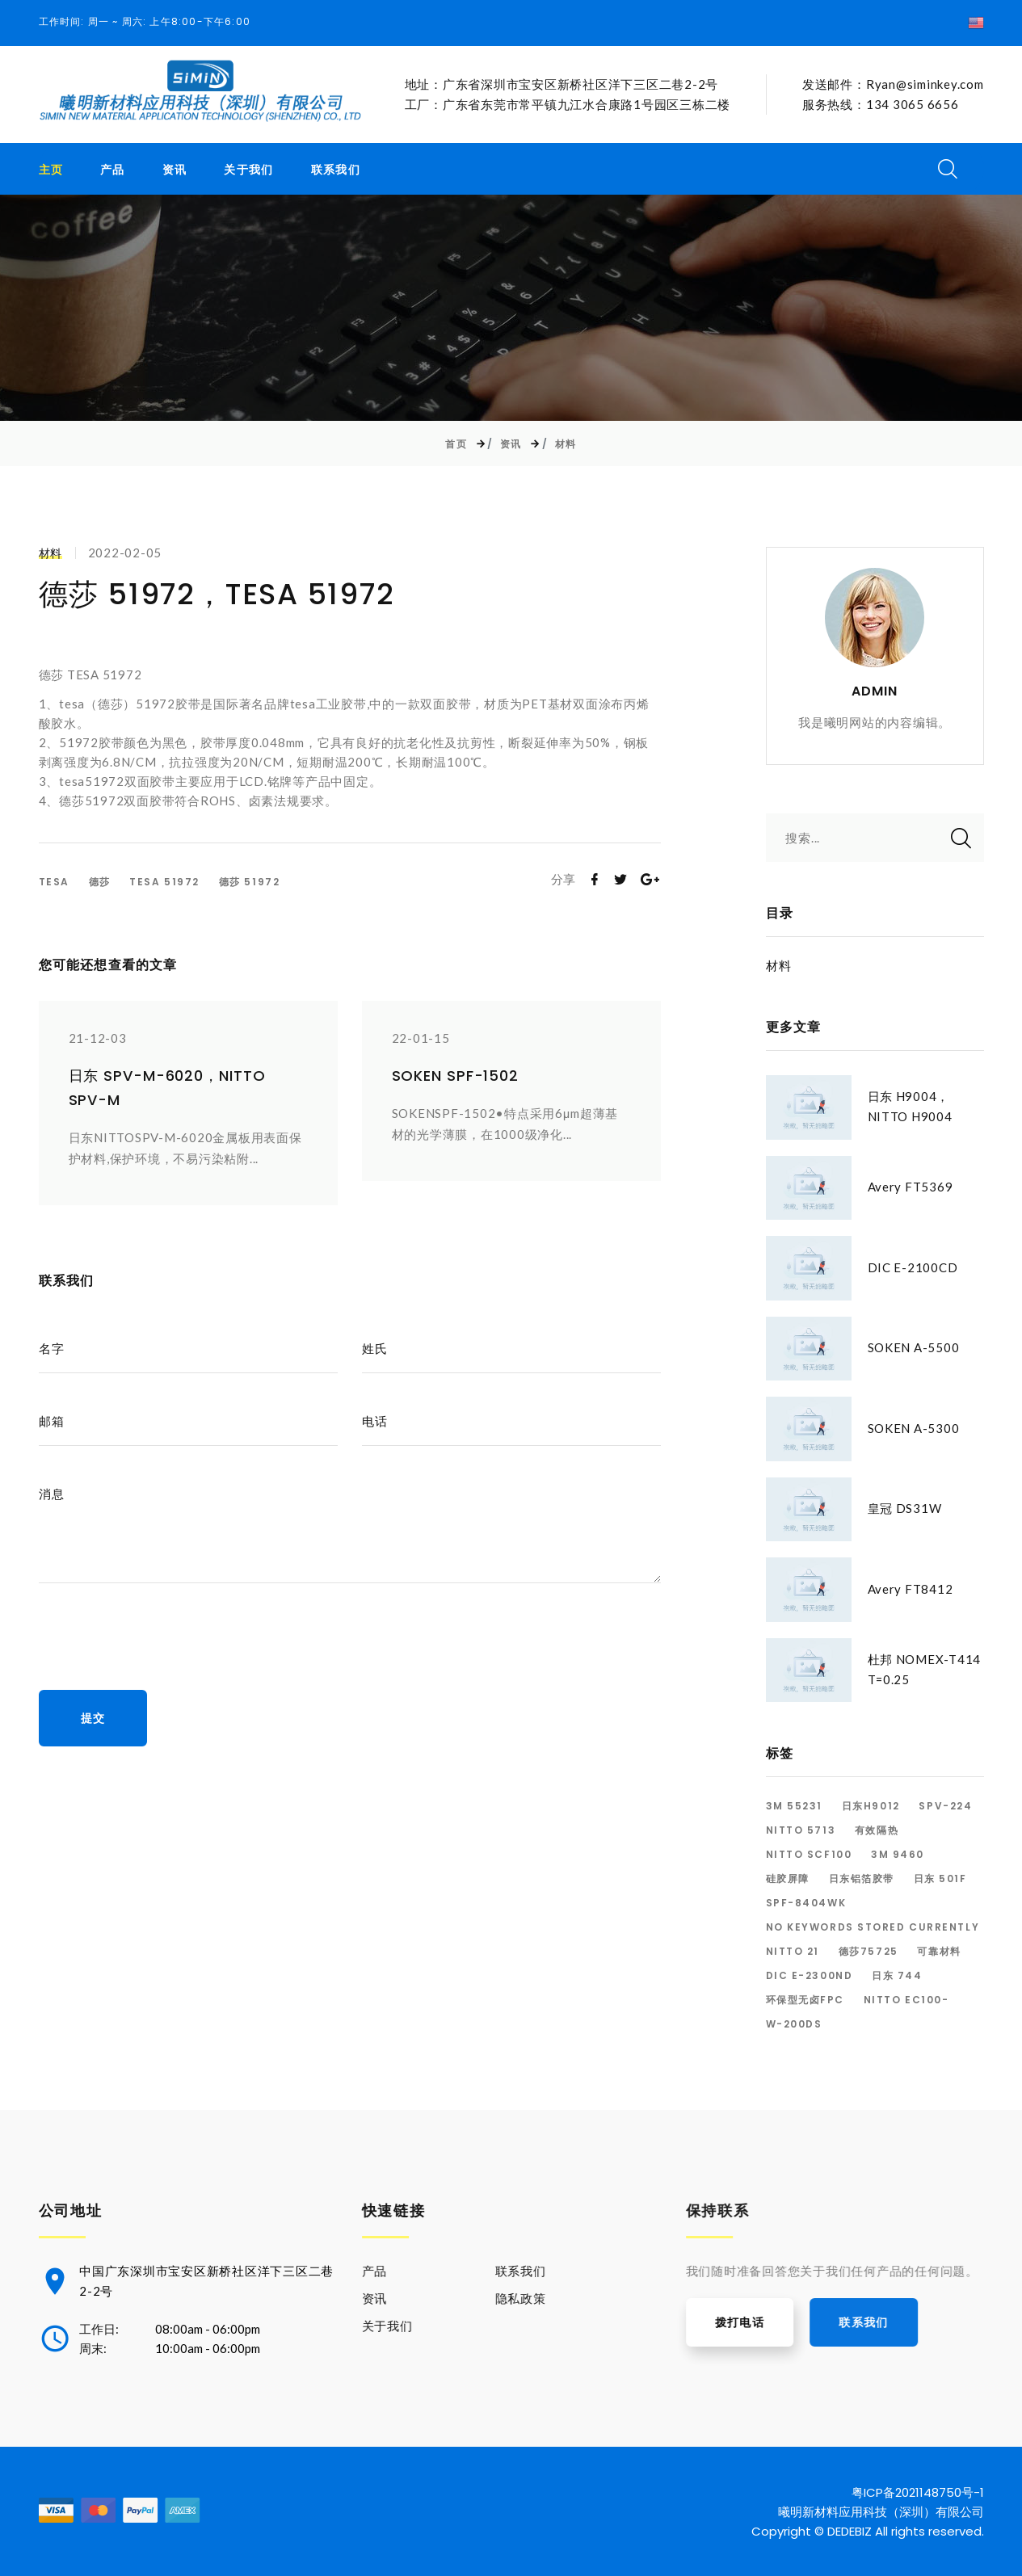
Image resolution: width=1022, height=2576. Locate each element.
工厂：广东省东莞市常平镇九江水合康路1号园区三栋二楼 (568, 104)
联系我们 (336, 170)
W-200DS (794, 2024)
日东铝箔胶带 (861, 1879)
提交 (93, 1718)
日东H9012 (871, 1806)
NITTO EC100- (906, 2000)
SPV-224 (945, 1806)
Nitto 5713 (801, 1830)
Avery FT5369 (910, 1187)
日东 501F (940, 1879)
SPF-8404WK (806, 1903)
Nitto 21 (792, 1951)
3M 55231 (794, 1806)
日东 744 (897, 1976)
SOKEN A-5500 (914, 1348)
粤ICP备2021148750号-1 (918, 2490)
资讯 (174, 170)
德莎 (100, 882)
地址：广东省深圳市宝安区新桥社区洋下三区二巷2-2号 (562, 85)
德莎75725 (868, 1951)
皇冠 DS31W (905, 1509)
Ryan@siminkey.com (925, 85)
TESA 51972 (164, 882)
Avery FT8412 (910, 1589)
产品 (112, 170)
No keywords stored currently (873, 1927)
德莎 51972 (249, 882)
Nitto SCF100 (809, 1855)
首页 (456, 444)
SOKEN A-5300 (914, 1428)
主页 (51, 170)
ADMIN (875, 691)
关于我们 (249, 170)
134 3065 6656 (912, 104)
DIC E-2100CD (913, 1267)
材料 (566, 444)
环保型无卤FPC (805, 2000)
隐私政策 (551, 2297)
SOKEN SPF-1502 (455, 1075)
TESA (54, 882)
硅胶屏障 (788, 1879)
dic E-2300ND (809, 1976)
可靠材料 (939, 1951)
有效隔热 (876, 1830)
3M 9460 (897, 1855)
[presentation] (161, 1634)
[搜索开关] (947, 169)
